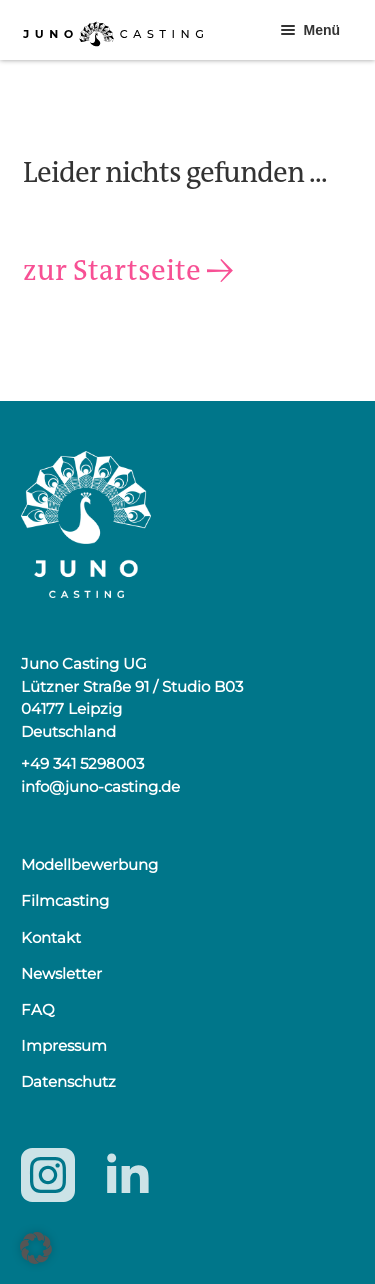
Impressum (64, 1045)
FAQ (38, 1009)
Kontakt (51, 937)
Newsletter (61, 973)
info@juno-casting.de (100, 786)
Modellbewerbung (89, 864)
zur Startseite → (128, 270)
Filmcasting (65, 900)
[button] (36, 1248)
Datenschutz (68, 1081)
